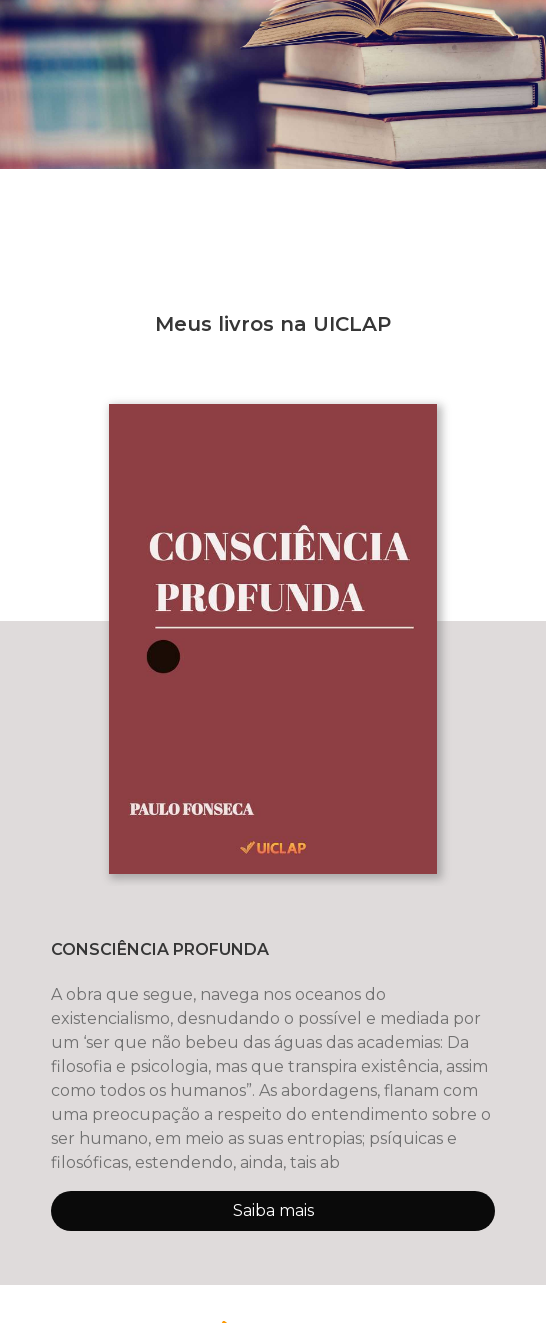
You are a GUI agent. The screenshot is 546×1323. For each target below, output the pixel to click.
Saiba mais (273, 1210)
